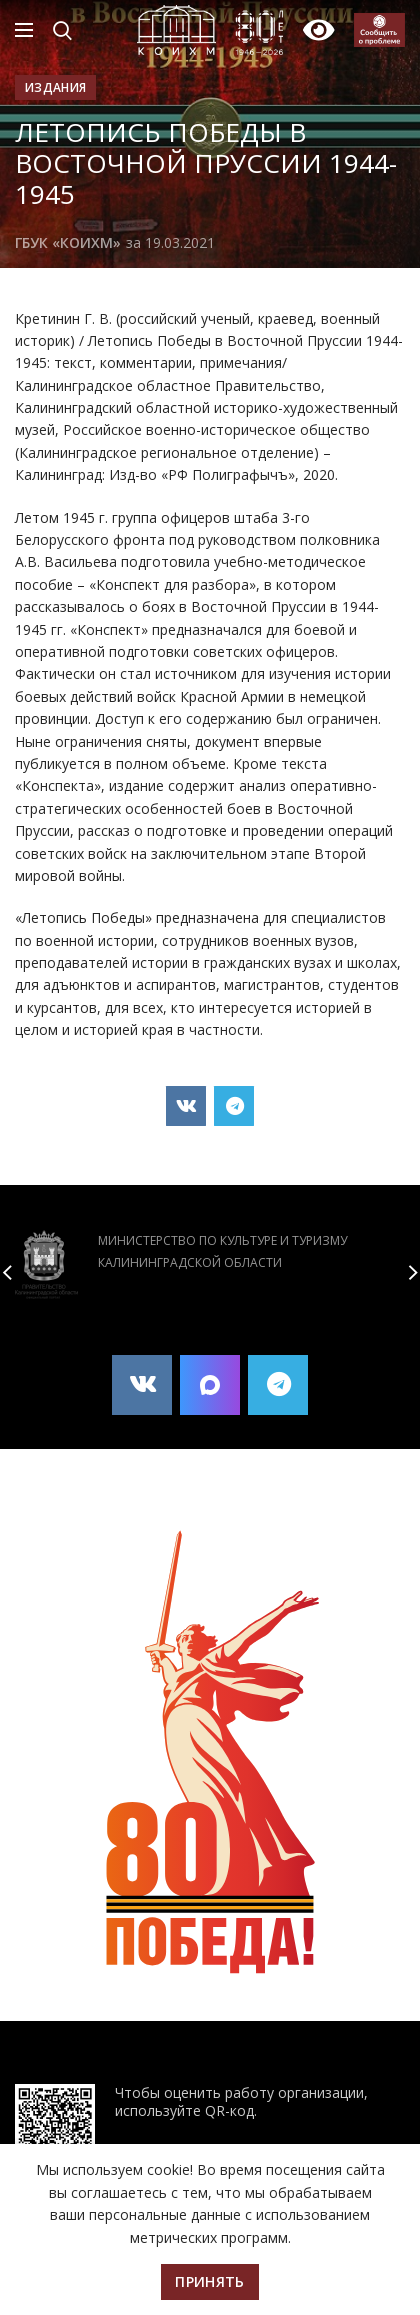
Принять (209, 2281)
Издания (55, 87)
